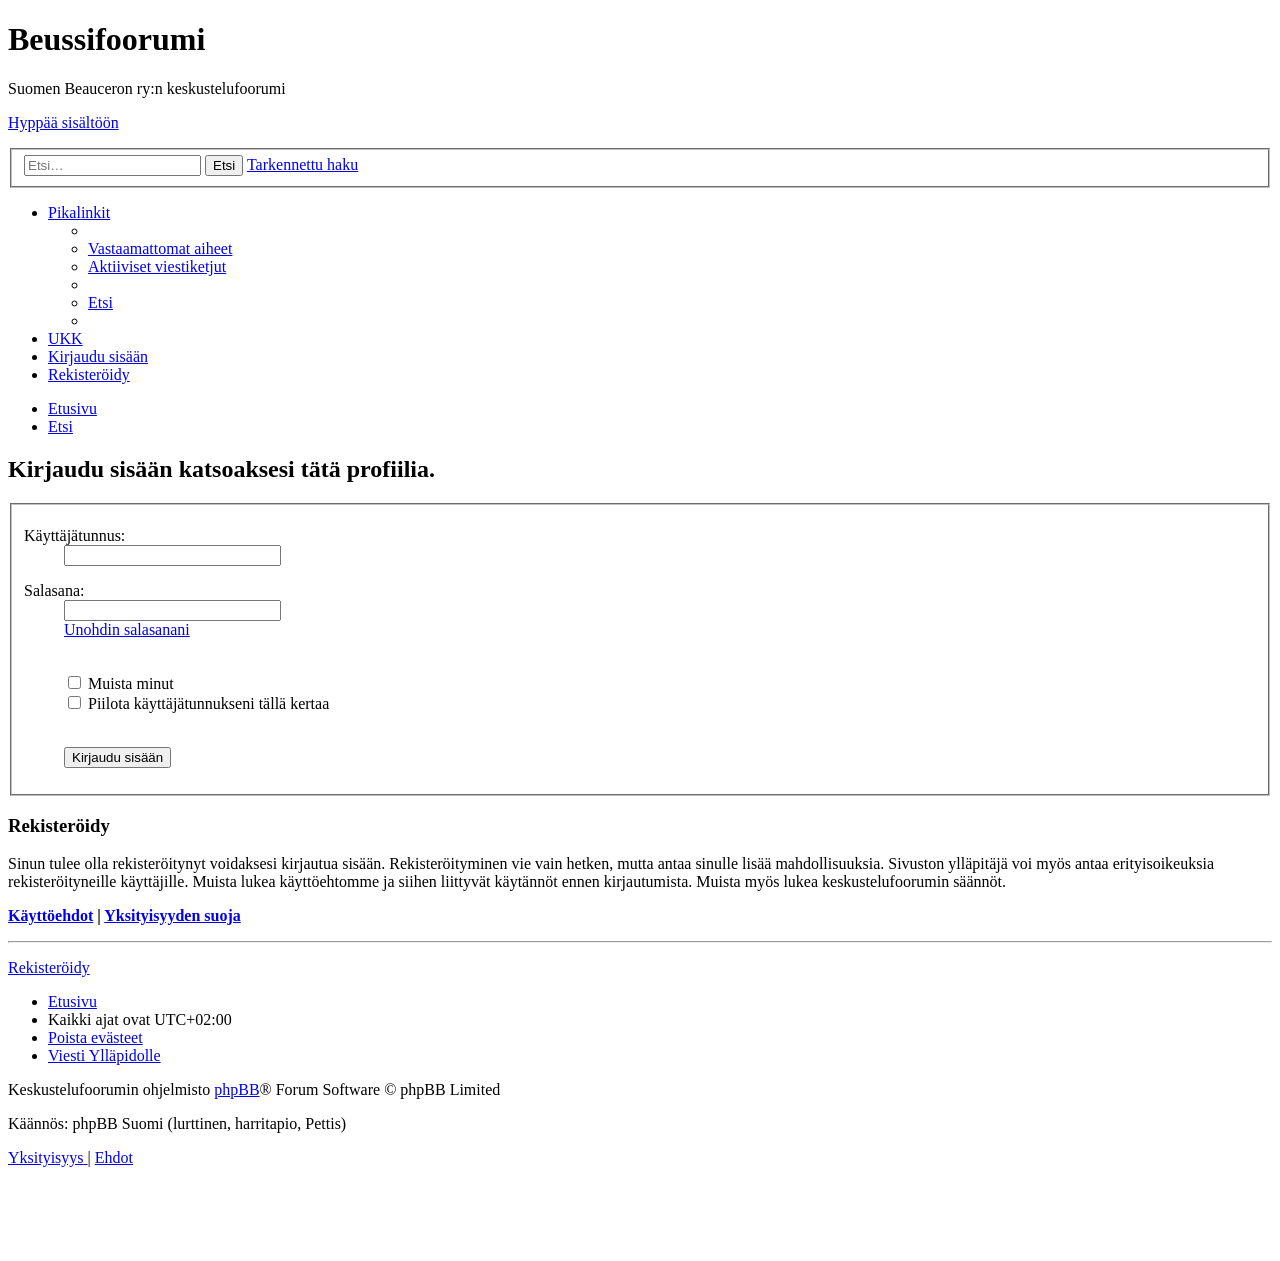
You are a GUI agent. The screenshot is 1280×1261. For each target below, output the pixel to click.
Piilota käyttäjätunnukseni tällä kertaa (198, 703)
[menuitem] (160, 248)
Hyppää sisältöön (63, 122)
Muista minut (121, 683)
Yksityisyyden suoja (172, 915)
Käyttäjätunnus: (74, 535)
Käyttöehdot (50, 915)
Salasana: (54, 590)
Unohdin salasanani (127, 629)
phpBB (236, 1089)
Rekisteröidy (49, 967)
